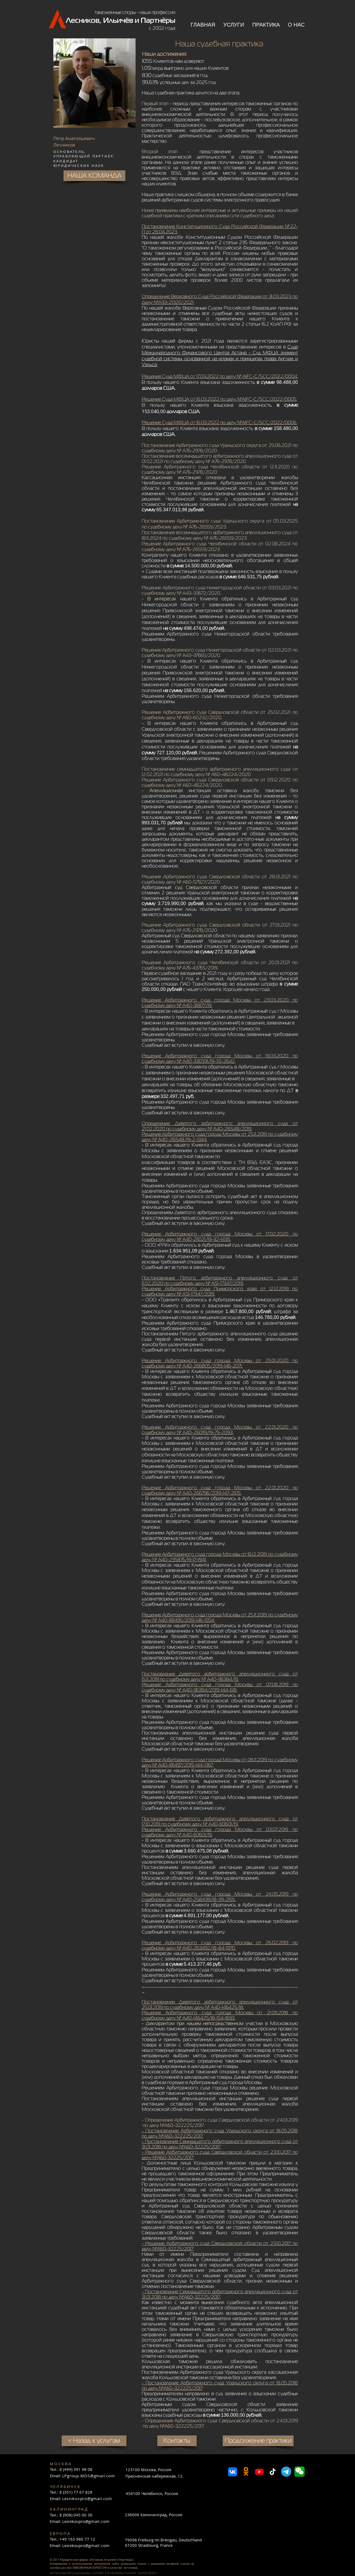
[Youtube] (259, 2472)
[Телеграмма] (286, 2472)
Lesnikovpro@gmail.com (87, 2498)
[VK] (232, 2472)
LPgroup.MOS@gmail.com (88, 2475)
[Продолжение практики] (258, 2440)
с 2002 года (162, 28)
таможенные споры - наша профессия (135, 12)
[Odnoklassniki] (246, 2472)
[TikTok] (273, 2472)
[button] (233, 25)
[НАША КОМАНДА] (94, 175)
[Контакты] (177, 2440)
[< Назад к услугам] (94, 2440)
